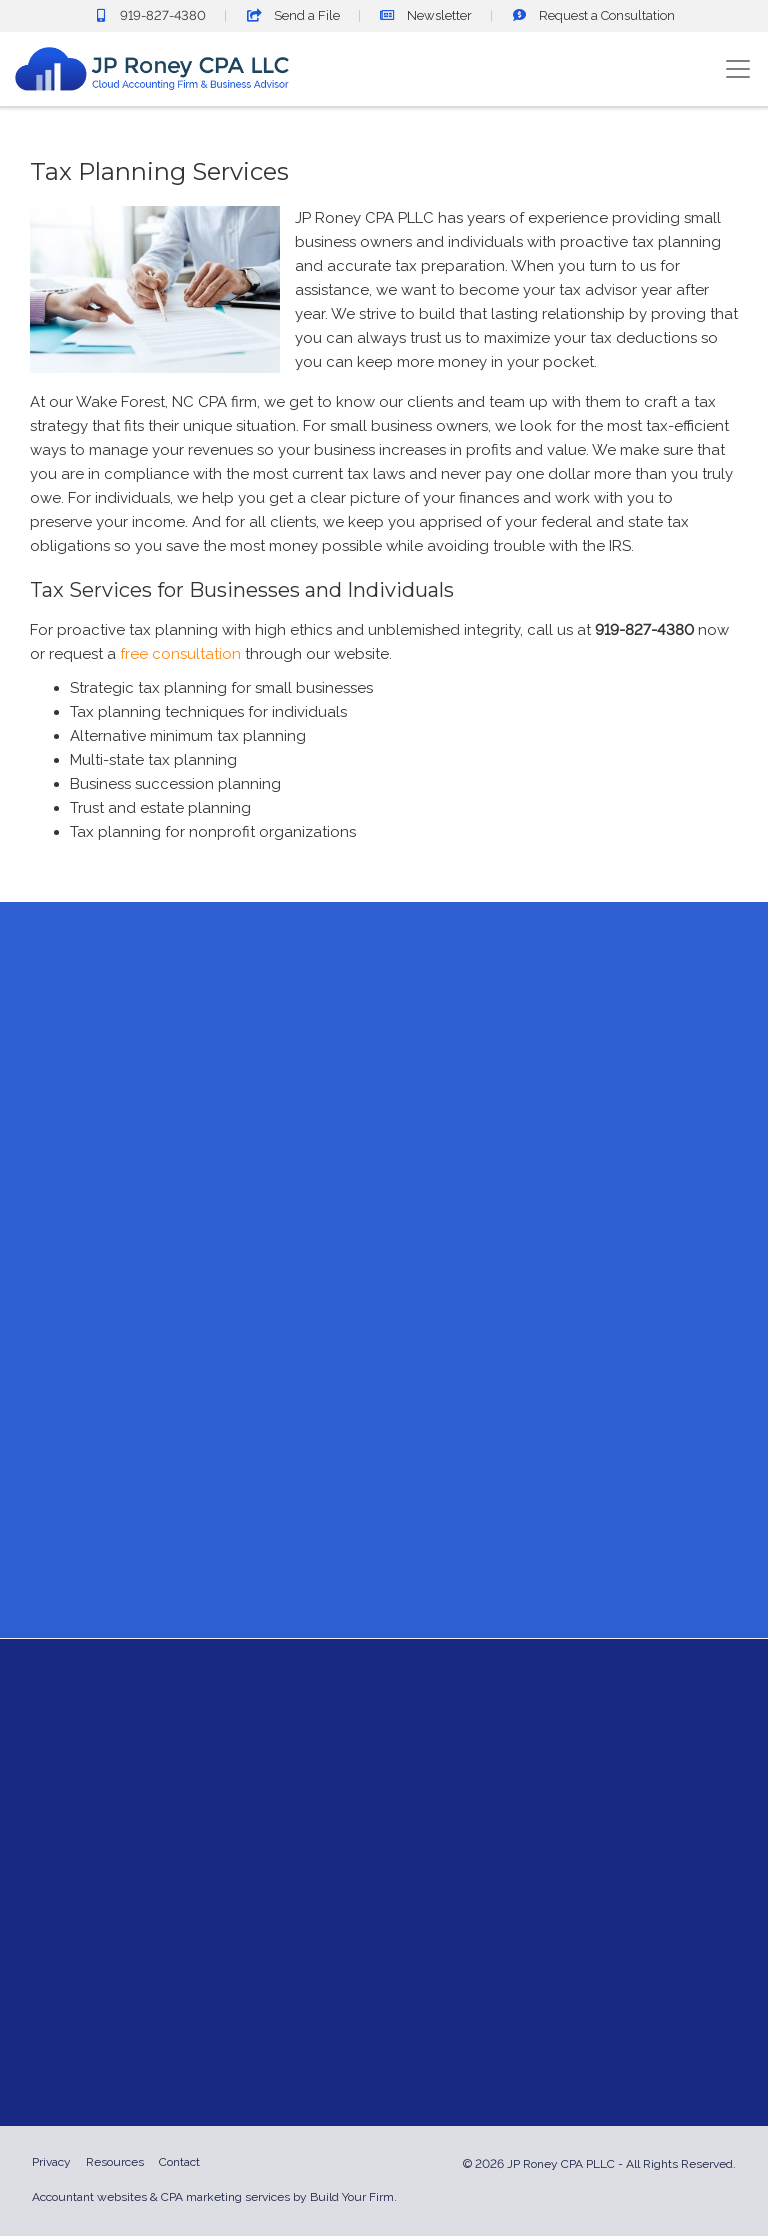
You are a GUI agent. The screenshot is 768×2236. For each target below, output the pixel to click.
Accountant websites (89, 2197)
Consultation (593, 15)
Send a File (292, 15)
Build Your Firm (352, 2197)
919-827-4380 (149, 15)
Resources (115, 2162)
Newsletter (426, 15)
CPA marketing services (225, 2197)
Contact (179, 2162)
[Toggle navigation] (738, 69)
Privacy (51, 2162)
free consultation (180, 654)
